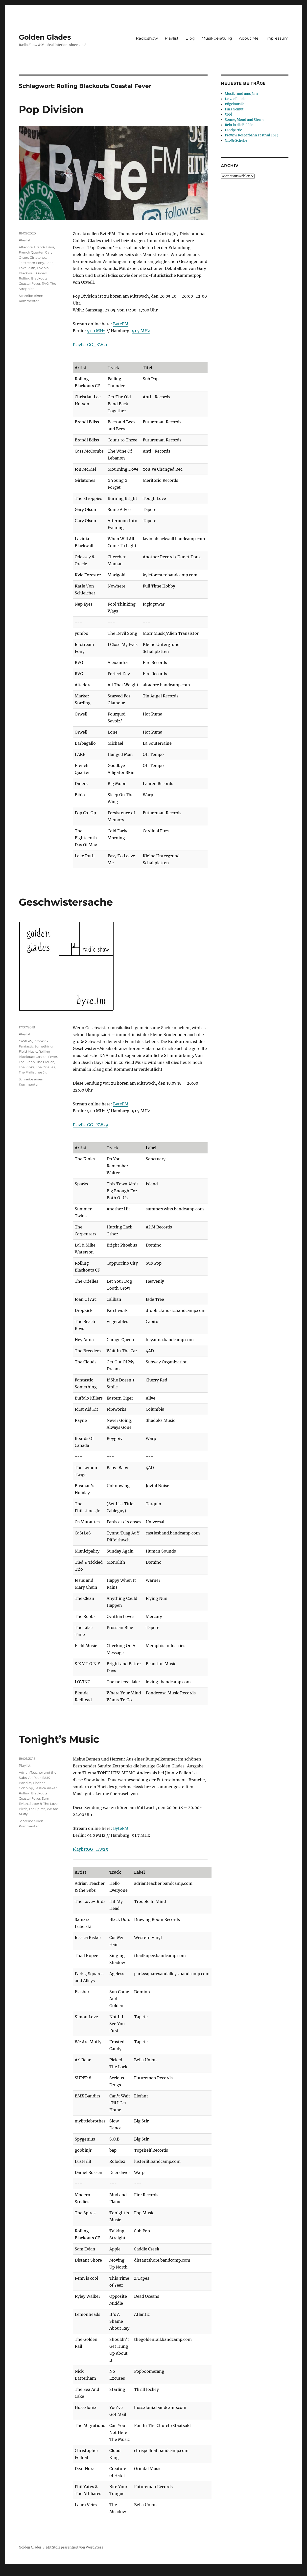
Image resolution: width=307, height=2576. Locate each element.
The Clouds (45, 1062)
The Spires (37, 1809)
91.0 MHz (96, 330)
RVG (45, 283)
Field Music (28, 1051)
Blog (190, 38)
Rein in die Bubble (239, 125)
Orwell (41, 273)
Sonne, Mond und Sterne (244, 120)
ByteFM (120, 323)
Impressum (276, 38)
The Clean (27, 1062)
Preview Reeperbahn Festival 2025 (252, 135)
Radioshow (147, 38)
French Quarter (31, 252)
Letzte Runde (235, 99)
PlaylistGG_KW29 (90, 1124)
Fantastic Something (36, 1046)
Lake (49, 263)
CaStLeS (25, 1041)
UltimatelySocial (194, 2572)
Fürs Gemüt (234, 109)
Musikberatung (217, 38)
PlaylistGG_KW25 (90, 1849)
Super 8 (35, 1804)
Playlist (172, 38)
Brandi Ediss (44, 247)
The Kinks (26, 1067)
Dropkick (41, 1041)
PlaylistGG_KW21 (90, 344)
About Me (249, 38)
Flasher (39, 1783)
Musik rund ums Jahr (241, 94)
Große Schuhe (236, 140)
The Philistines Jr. (33, 1072)
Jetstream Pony (31, 263)
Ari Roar (34, 1778)
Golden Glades (45, 37)
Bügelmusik (234, 104)
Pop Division (51, 109)
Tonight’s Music (59, 1739)
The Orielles (45, 1067)
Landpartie (233, 130)
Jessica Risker (46, 1788)
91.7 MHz (141, 330)
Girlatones (38, 257)
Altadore (26, 247)
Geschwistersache (66, 902)
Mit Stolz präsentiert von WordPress (74, 2547)
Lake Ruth (27, 268)
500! (228, 114)
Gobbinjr (26, 1788)
